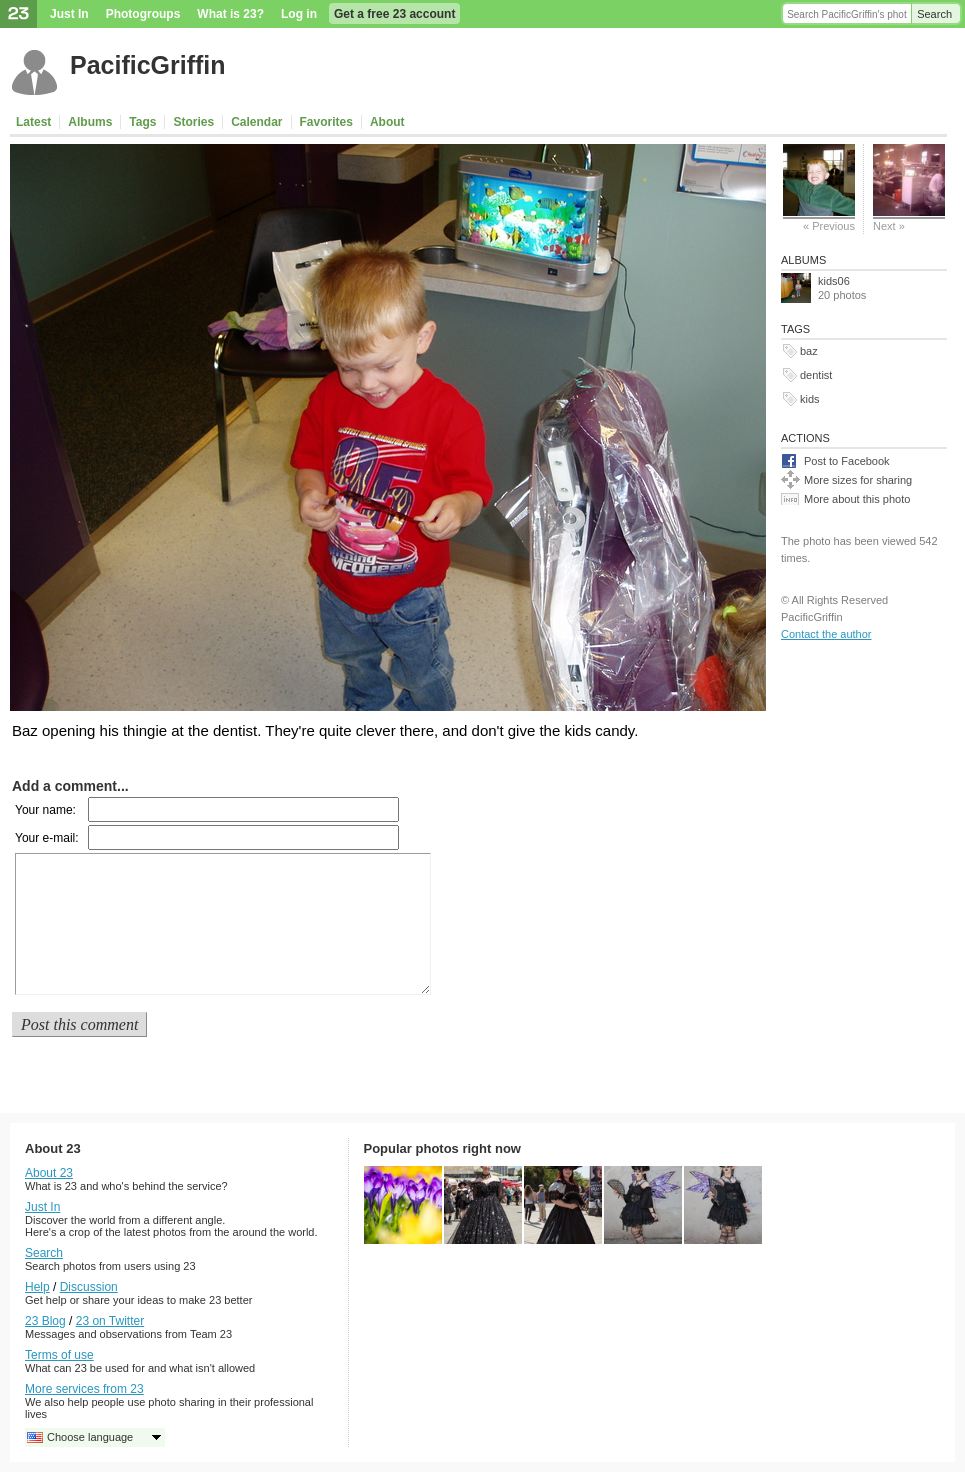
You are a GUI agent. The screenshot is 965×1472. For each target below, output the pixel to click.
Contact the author (826, 634)
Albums (90, 122)
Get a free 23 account (394, 14)
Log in (299, 14)
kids (810, 399)
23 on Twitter (110, 1321)
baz (809, 351)
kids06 (834, 281)
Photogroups (143, 14)
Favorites (326, 122)
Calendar (256, 122)
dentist (816, 375)
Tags (142, 122)
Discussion (89, 1287)
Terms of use (59, 1355)
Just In (69, 14)
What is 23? (230, 14)
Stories (193, 122)
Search (934, 14)
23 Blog (45, 1321)
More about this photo (857, 499)
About (387, 122)
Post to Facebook (847, 461)
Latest (33, 122)
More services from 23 (84, 1389)
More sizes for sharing (858, 480)
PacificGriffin (148, 65)
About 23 (49, 1173)
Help (37, 1287)
